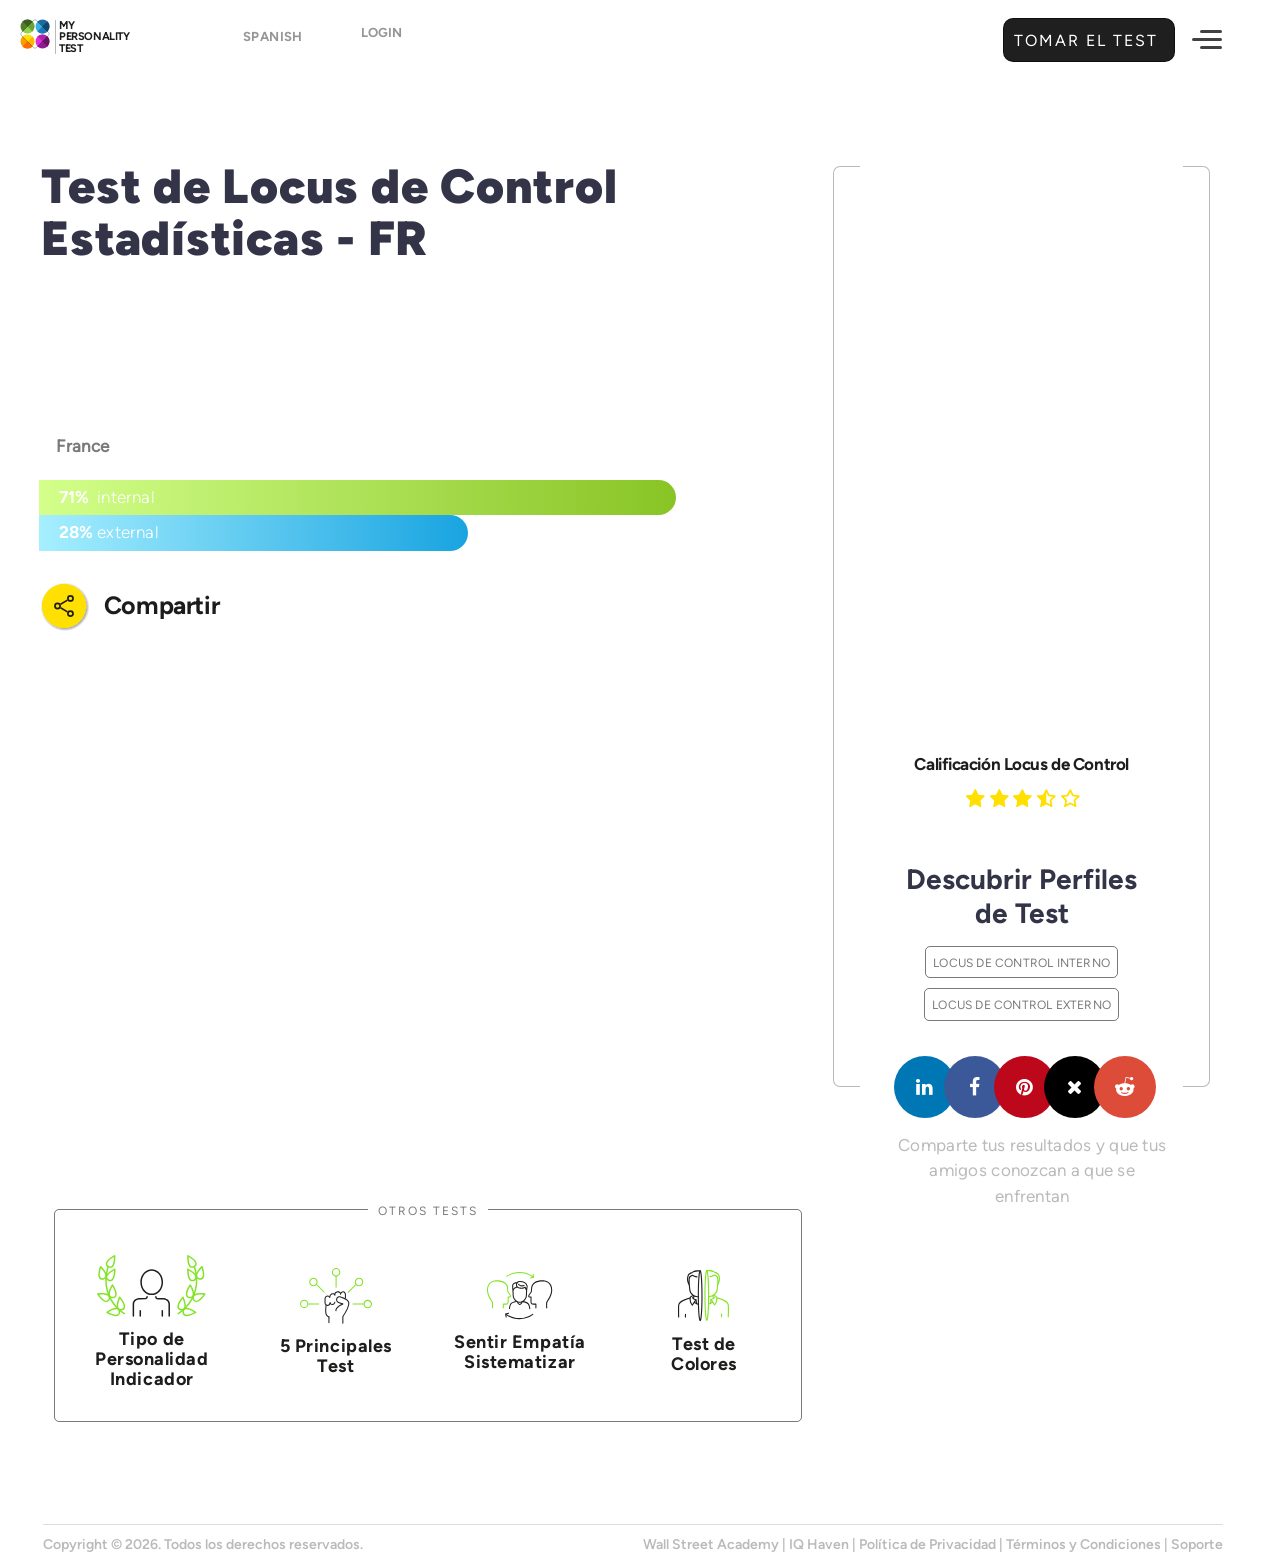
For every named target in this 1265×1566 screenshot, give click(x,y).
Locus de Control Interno (1021, 962)
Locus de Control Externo (1021, 1004)
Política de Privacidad (927, 1544)
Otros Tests (428, 1210)
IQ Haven (819, 1544)
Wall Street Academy (711, 1544)
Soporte (1197, 1544)
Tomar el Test (1083, 40)
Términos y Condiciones (1083, 1544)
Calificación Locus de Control (1021, 764)
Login (381, 41)
